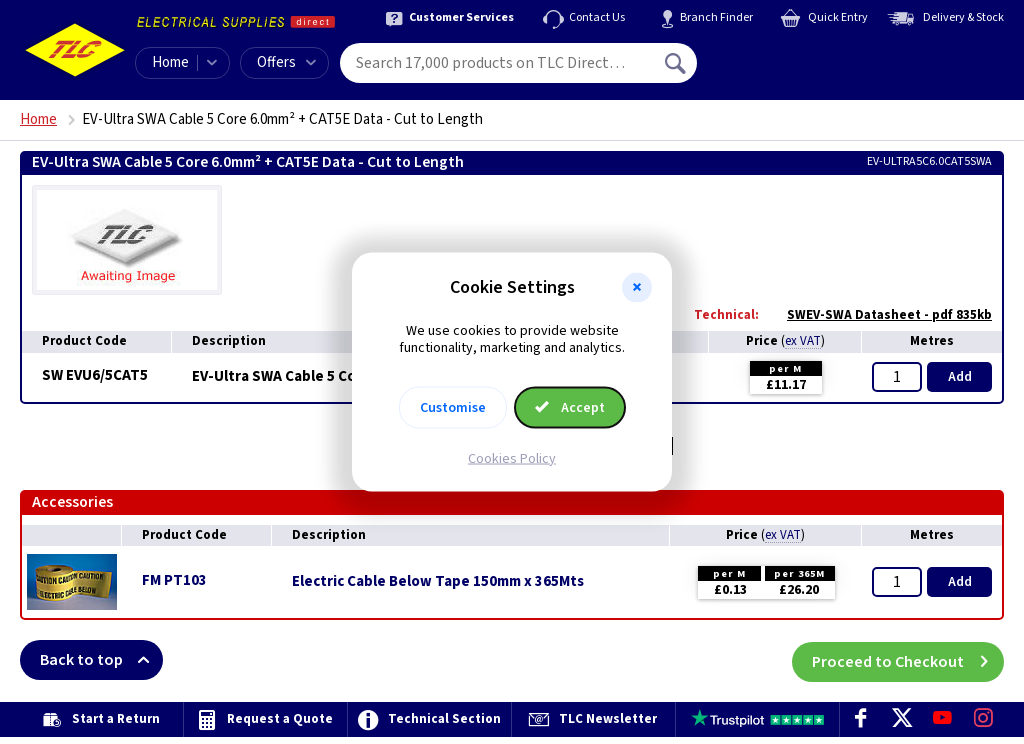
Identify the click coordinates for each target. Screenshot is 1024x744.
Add (960, 377)
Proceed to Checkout (908, 660)
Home (170, 62)
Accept (570, 407)
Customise (453, 407)
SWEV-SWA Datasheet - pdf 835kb (879, 315)
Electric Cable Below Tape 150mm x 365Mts (438, 582)
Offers (286, 62)
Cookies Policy (512, 458)
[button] (637, 288)
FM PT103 (174, 580)
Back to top (101, 660)
